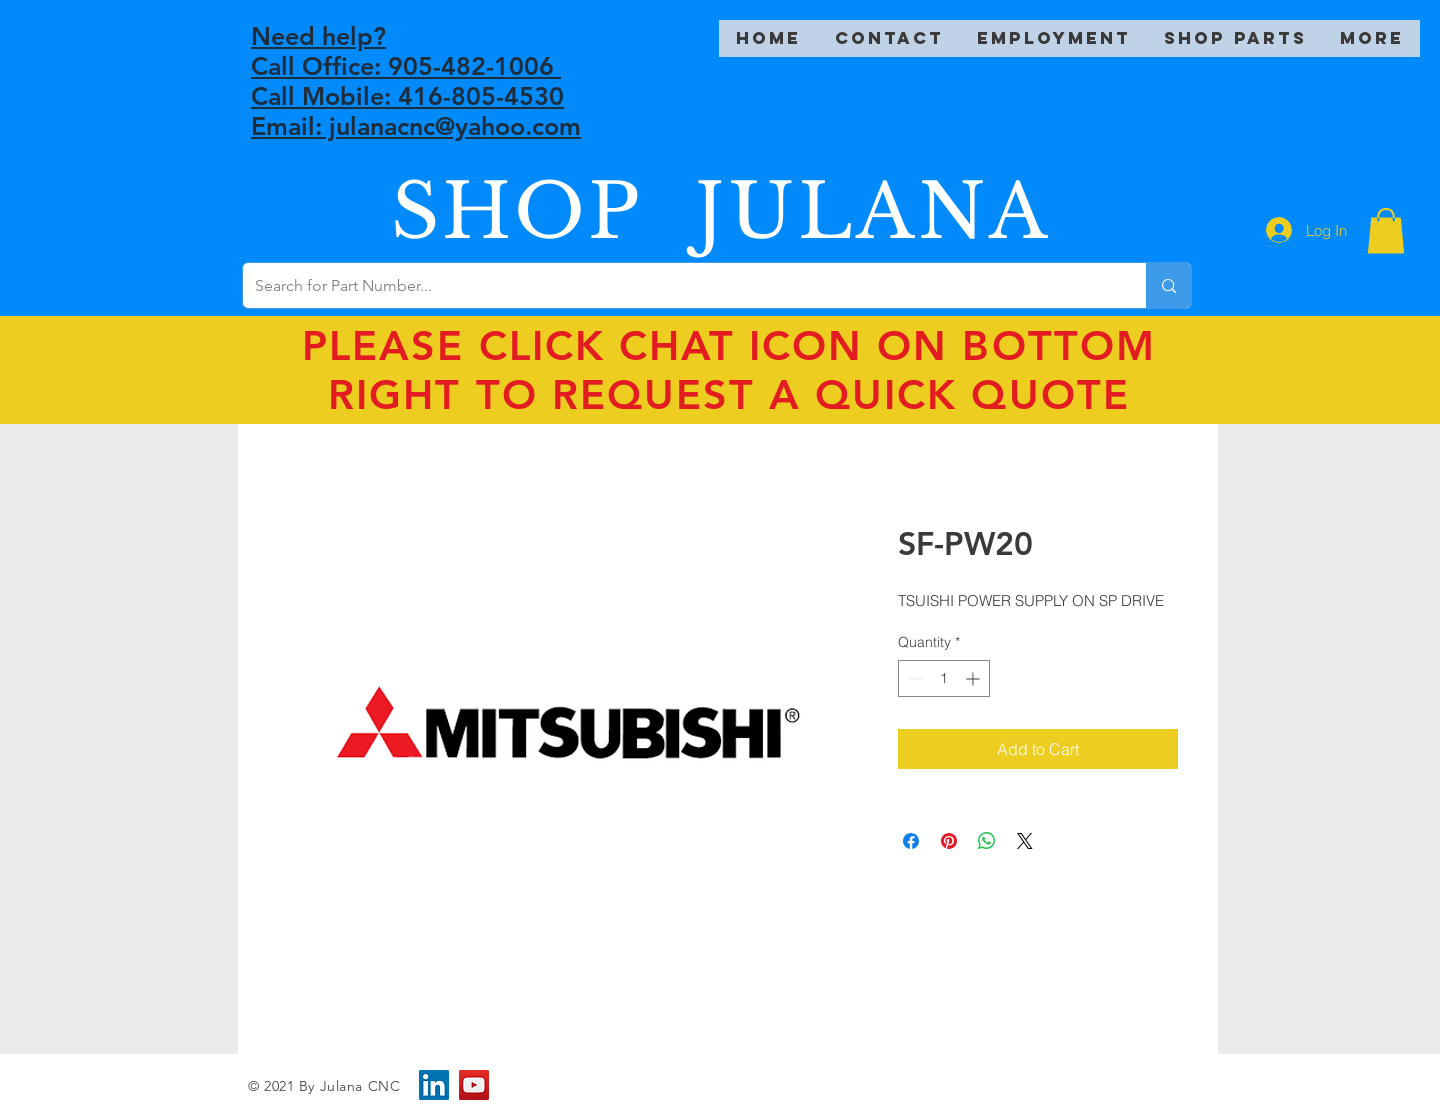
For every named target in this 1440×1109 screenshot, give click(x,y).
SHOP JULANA (721, 211)
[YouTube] (474, 1085)
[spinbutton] (944, 678)
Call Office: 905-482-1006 (406, 66)
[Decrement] (913, 678)
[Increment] (974, 678)
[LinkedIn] (434, 1085)
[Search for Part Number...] (679, 285)
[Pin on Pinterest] (949, 841)
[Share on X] (1025, 841)
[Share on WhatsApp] (987, 841)
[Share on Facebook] (911, 841)
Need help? (318, 36)
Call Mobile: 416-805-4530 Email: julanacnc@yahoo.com (416, 111)
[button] (1386, 230)
